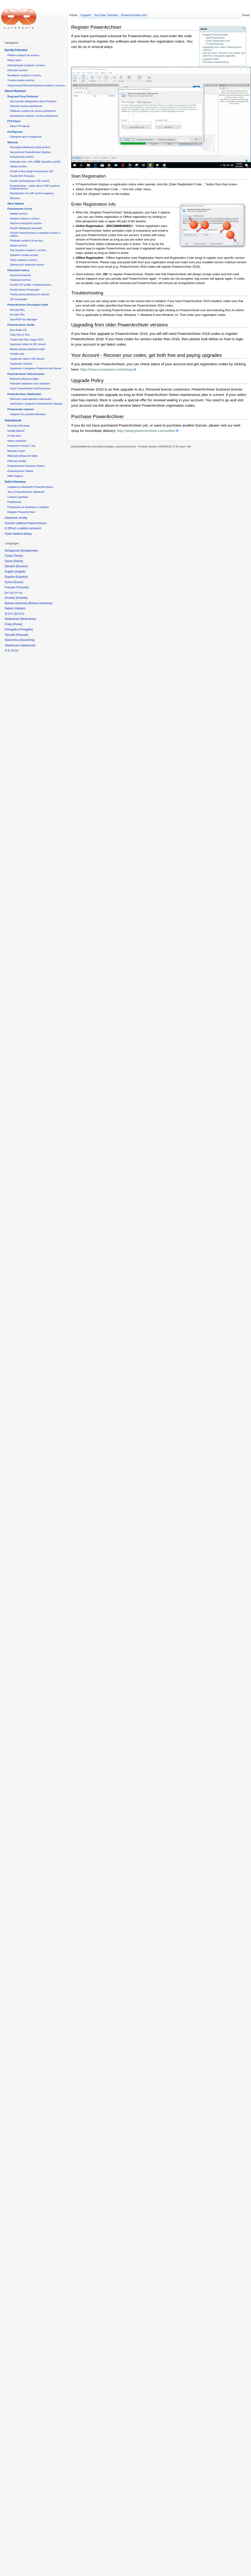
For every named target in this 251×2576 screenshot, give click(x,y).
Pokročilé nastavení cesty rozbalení (30, 383)
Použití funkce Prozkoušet (24, 289)
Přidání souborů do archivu (23, 55)
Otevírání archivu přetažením (26, 106)
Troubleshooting (214, 44)
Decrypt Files (17, 309)
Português (25, 629)
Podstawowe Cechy (19, 208)
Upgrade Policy (211, 59)
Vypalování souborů (21, 363)
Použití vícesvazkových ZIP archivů (30, 180)
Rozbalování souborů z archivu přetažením (34, 115)
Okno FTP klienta (19, 126)
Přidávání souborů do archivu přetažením (33, 111)
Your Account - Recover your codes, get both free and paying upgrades (224, 54)
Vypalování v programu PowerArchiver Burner (35, 368)
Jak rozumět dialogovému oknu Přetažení (33, 101)
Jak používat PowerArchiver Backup (30, 152)
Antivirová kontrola (20, 275)
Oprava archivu (18, 166)
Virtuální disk (17, 353)
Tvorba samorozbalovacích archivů (29, 294)
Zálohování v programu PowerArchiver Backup (36, 403)
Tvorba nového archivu (20, 80)
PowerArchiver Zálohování (24, 394)
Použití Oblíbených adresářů (26, 228)
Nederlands (28, 619)
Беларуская (29, 550)
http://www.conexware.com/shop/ (106, 369)
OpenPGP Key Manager (23, 319)
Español (22, 576)
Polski (17, 624)
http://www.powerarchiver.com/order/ (146, 431)
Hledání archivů (18, 213)
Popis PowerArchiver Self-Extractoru (30, 388)
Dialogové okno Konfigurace (25, 136)
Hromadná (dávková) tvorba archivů (30, 147)
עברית (9, 592)
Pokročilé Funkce (18, 270)
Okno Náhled (15, 203)
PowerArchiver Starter (20, 471)
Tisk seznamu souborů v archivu (28, 250)
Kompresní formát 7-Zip (21, 445)
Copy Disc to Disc (20, 334)
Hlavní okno (14, 60)
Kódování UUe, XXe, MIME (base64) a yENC (35, 161)
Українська (27, 645)
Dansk (18, 561)
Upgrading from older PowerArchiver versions (119, 324)
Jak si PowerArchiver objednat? (26, 491)
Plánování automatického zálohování (30, 399)
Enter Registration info (218, 41)
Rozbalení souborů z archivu (24, 75)
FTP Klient (13, 121)
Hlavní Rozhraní (15, 91)
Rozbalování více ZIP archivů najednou (32, 193)
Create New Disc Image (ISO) (26, 339)
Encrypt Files (17, 314)
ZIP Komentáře (18, 299)
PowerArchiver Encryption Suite (27, 304)
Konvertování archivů (22, 156)
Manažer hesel (16, 450)
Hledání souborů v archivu (24, 218)
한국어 (19, 613)
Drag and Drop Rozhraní (22, 96)
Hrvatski (22, 597)
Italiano (20, 608)
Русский (22, 634)
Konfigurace (15, 131)
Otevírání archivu (17, 70)
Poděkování (14, 502)
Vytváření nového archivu (24, 255)
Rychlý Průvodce (16, 50)
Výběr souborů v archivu (23, 260)
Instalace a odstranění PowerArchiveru (30, 487)
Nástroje (12, 142)
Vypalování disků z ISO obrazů (27, 358)
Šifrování (15, 198)
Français (22, 587)
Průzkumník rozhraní (20, 409)
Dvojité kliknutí (15, 430)
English (20, 571)
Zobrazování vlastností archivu (27, 264)
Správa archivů (18, 245)
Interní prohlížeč (16, 440)
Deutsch (22, 566)
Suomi (18, 582)
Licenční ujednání (17, 497)
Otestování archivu (20, 279)
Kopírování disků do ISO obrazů (28, 344)
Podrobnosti (13, 420)
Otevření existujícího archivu (26, 223)
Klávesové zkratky (16, 517)
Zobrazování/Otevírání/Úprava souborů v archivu (36, 85)
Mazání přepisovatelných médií (27, 349)
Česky (18, 555)
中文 (15, 650)
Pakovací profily (16, 461)
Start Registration (215, 38)
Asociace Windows (18, 425)
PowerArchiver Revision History (26, 465)
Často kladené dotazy (18, 533)
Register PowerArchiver (215, 34)
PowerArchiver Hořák (20, 324)
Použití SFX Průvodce (22, 176)
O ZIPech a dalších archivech (23, 528)
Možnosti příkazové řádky (24, 378)
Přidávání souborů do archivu (26, 240)
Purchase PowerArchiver (216, 62)
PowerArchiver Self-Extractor (25, 374)
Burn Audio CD (18, 330)
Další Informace (15, 481)
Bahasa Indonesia (40, 603)
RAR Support (15, 476)
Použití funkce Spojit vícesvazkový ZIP (31, 171)
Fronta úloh (14, 435)
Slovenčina (27, 640)
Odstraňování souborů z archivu (26, 65)
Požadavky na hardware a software (28, 507)
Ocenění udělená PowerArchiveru (26, 523)
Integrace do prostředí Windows (28, 414)
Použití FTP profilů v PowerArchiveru (30, 284)
